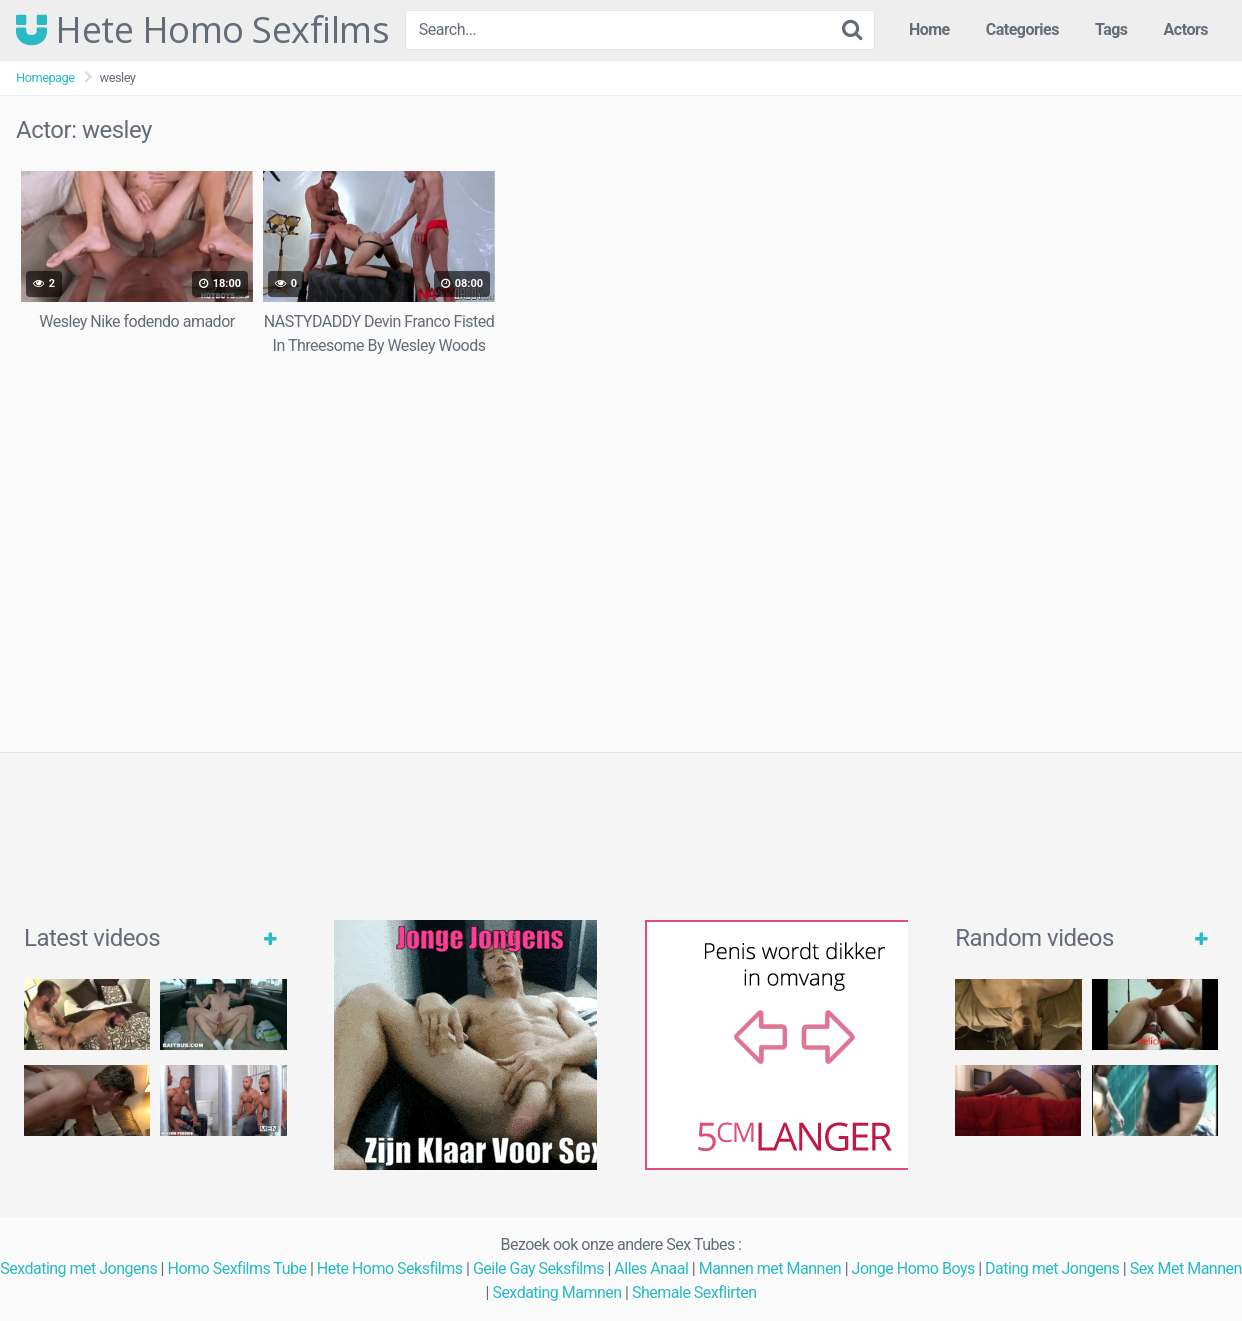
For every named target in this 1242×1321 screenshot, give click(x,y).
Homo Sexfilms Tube (236, 1268)
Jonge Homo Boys (913, 1268)
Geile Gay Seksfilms (538, 1268)
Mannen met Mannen (770, 1268)
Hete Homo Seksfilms (390, 1268)
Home (929, 29)
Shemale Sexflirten (694, 1292)
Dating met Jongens (1052, 1268)
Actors (1186, 29)
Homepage (45, 77)
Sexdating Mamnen (556, 1292)
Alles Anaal (651, 1268)
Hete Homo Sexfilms (202, 30)
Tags (1111, 29)
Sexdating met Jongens (78, 1268)
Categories (1022, 29)
